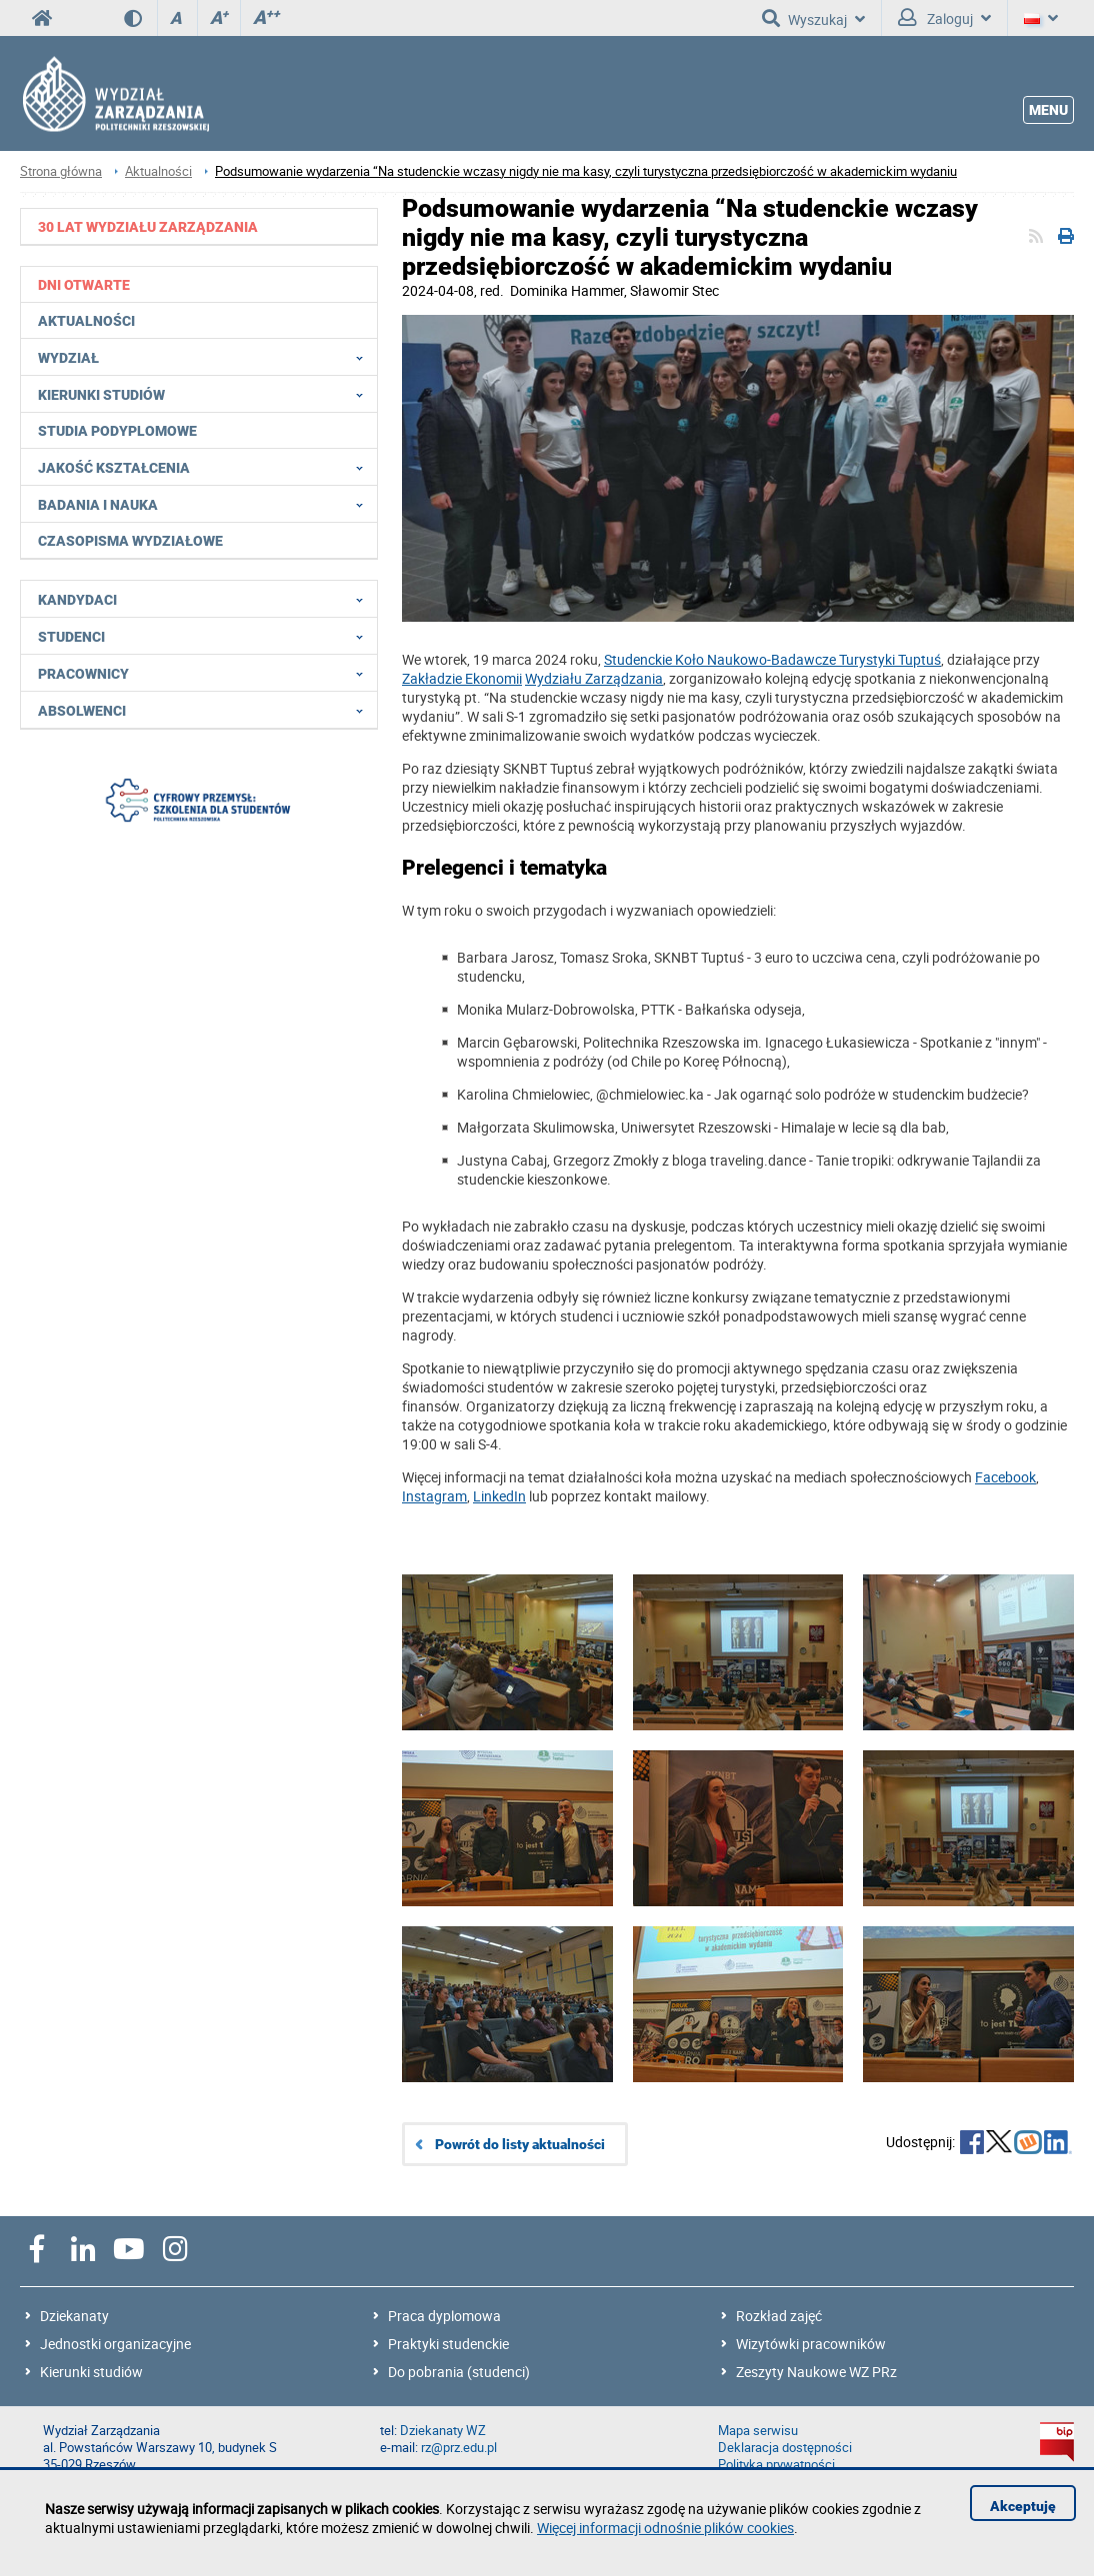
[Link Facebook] (1005, 1476)
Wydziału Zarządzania (594, 678)
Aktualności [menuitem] (86, 321)
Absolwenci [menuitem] (206, 710)
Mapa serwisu (758, 2430)
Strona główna (61, 171)
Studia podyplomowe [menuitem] (117, 431)
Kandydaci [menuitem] (206, 599)
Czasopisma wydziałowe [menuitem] (130, 541)
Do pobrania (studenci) (459, 2371)
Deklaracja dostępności (785, 2447)
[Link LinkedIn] (499, 1495)
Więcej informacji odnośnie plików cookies (665, 2527)
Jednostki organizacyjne (115, 2343)
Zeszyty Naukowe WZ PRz (816, 2371)
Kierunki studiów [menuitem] (206, 394)
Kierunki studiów (91, 2371)
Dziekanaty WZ (443, 2430)
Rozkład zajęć (779, 2315)
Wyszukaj (813, 18)
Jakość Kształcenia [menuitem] (206, 467)
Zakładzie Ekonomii (462, 678)
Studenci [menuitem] (206, 636)
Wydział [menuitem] (206, 357)
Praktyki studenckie (448, 2343)
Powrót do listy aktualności (520, 2144)
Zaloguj (944, 18)
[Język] (1041, 18)
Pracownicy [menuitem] (206, 673)
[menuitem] (199, 226)
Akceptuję (1023, 2506)
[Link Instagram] (434, 1495)
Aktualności (158, 171)
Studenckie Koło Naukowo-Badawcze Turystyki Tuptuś (772, 659)
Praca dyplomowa (444, 2315)
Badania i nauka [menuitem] (206, 504)
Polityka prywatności (776, 2464)
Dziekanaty (74, 2315)
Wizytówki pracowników (811, 2343)
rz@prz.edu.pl (459, 2447)
